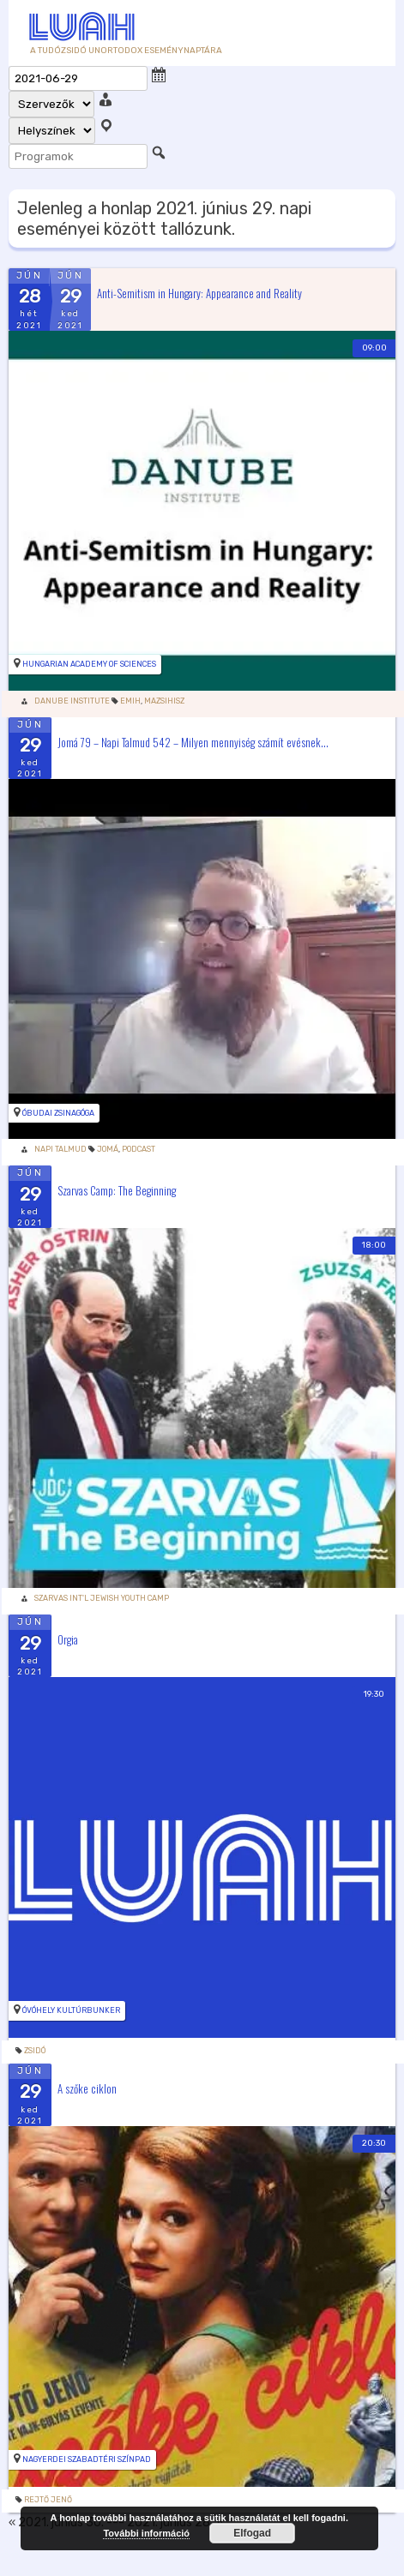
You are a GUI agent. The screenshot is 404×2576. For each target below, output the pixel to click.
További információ (146, 2533)
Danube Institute (72, 701)
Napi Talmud (60, 1149)
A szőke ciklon (87, 2087)
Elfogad (252, 2533)
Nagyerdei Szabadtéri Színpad (86, 2459)
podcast (138, 1149)
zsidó (34, 2050)
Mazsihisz (164, 701)
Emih (130, 701)
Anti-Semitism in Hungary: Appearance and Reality (199, 292)
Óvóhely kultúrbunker (71, 2010)
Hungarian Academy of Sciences (89, 664)
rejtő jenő (48, 2499)
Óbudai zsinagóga (58, 1113)
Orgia (67, 1639)
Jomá (107, 1149)
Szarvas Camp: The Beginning (116, 1190)
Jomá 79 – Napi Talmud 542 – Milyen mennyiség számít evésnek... (193, 741)
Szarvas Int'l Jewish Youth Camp (101, 1598)
